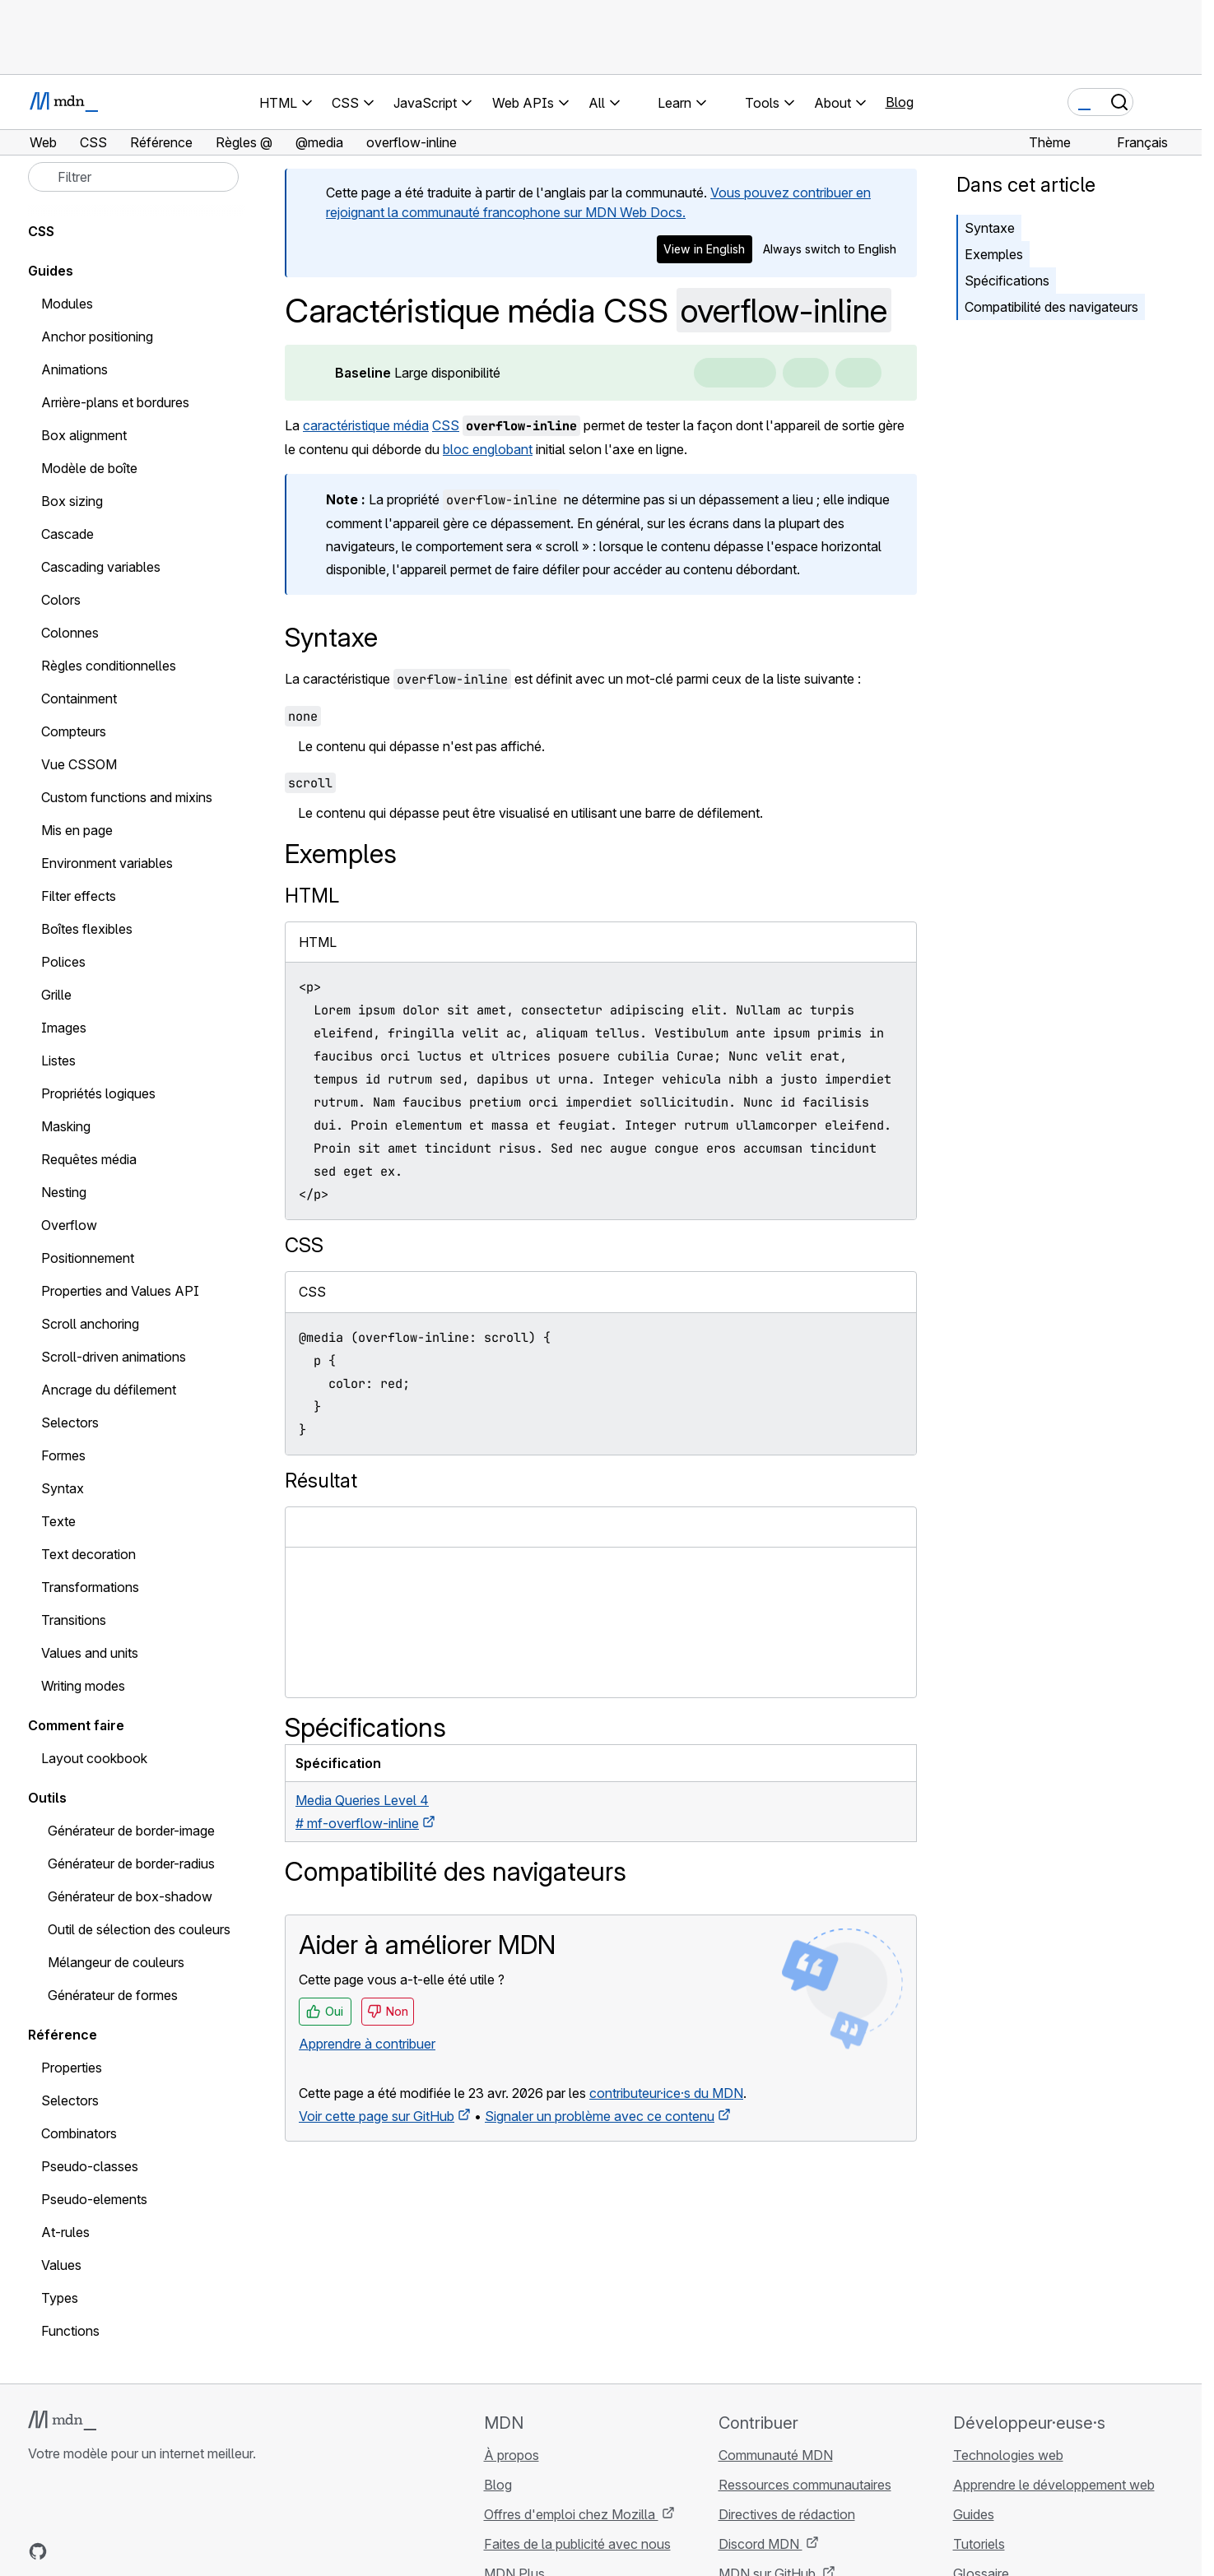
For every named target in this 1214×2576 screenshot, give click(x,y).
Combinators (79, 2133)
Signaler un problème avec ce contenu (599, 2116)
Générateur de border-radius (131, 1863)
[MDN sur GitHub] (38, 2551)
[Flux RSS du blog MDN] (156, 2551)
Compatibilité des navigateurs (1051, 307)
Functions (70, 2331)
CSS (445, 425)
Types (59, 2298)
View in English (704, 249)
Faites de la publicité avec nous (577, 2544)
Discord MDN (760, 2544)
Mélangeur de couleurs (116, 1962)
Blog (900, 102)
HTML (312, 895)
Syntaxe (990, 228)
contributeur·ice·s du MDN (666, 2093)
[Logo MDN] (62, 2420)
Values (61, 2265)
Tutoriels (979, 2544)
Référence (62, 2034)
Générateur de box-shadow (130, 1896)
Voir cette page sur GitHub (376, 2116)
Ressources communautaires (805, 2484)
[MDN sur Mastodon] (127, 2551)
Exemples (994, 254)
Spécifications (1007, 280)
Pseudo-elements (94, 2199)
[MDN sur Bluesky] (67, 2551)
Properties (71, 2067)
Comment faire (76, 1725)
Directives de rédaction (787, 2514)
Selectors (70, 2100)
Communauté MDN (776, 2455)
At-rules (65, 2232)
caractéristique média (366, 425)
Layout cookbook (94, 1758)
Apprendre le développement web (1054, 2484)
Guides (50, 270)
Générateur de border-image (131, 1830)
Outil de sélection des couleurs (139, 1929)
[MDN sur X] (97, 2551)
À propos (511, 2455)
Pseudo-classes (89, 2166)
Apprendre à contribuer (367, 2043)
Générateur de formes (113, 1995)
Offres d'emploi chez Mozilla (571, 2514)
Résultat (321, 1480)
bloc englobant (488, 449)
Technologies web (1008, 2455)
